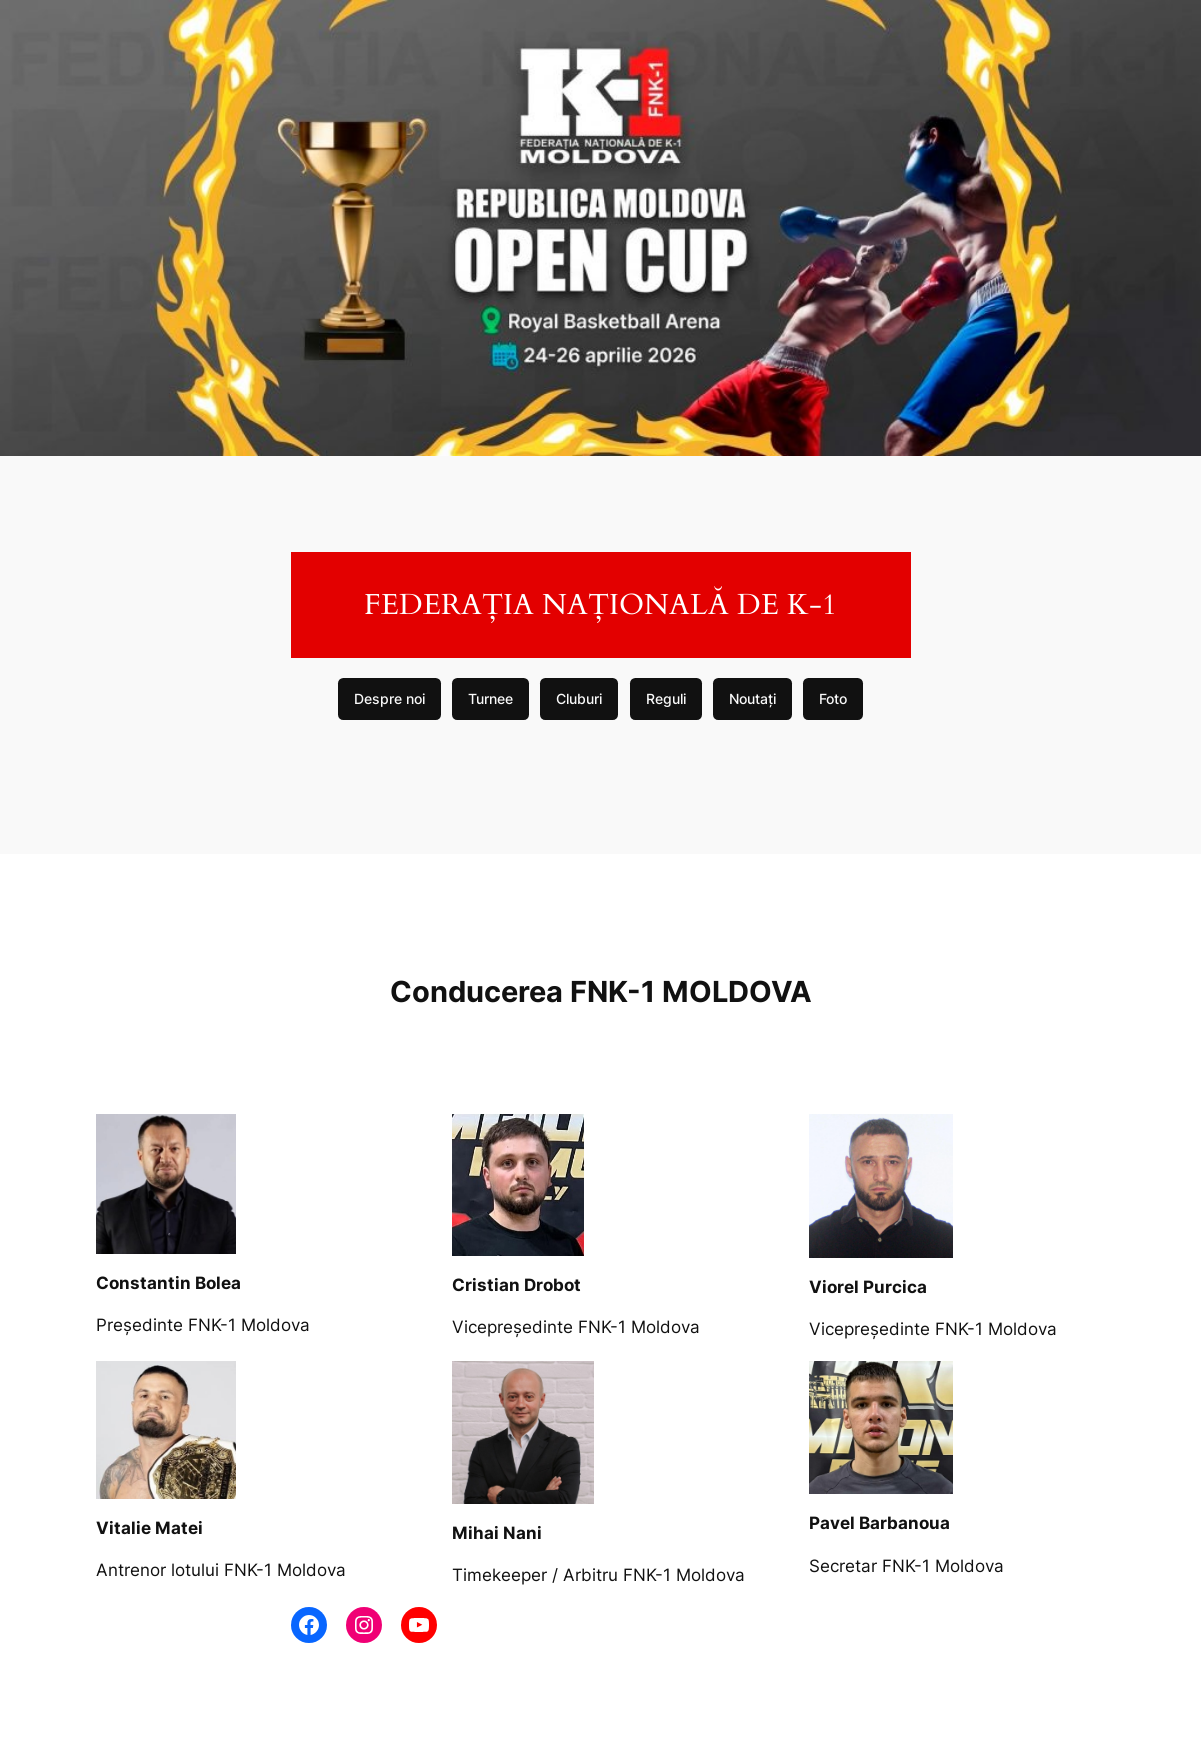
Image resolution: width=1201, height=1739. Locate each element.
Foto (833, 698)
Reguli (666, 698)
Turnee (490, 698)
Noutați (752, 698)
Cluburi (579, 698)
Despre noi (389, 698)
